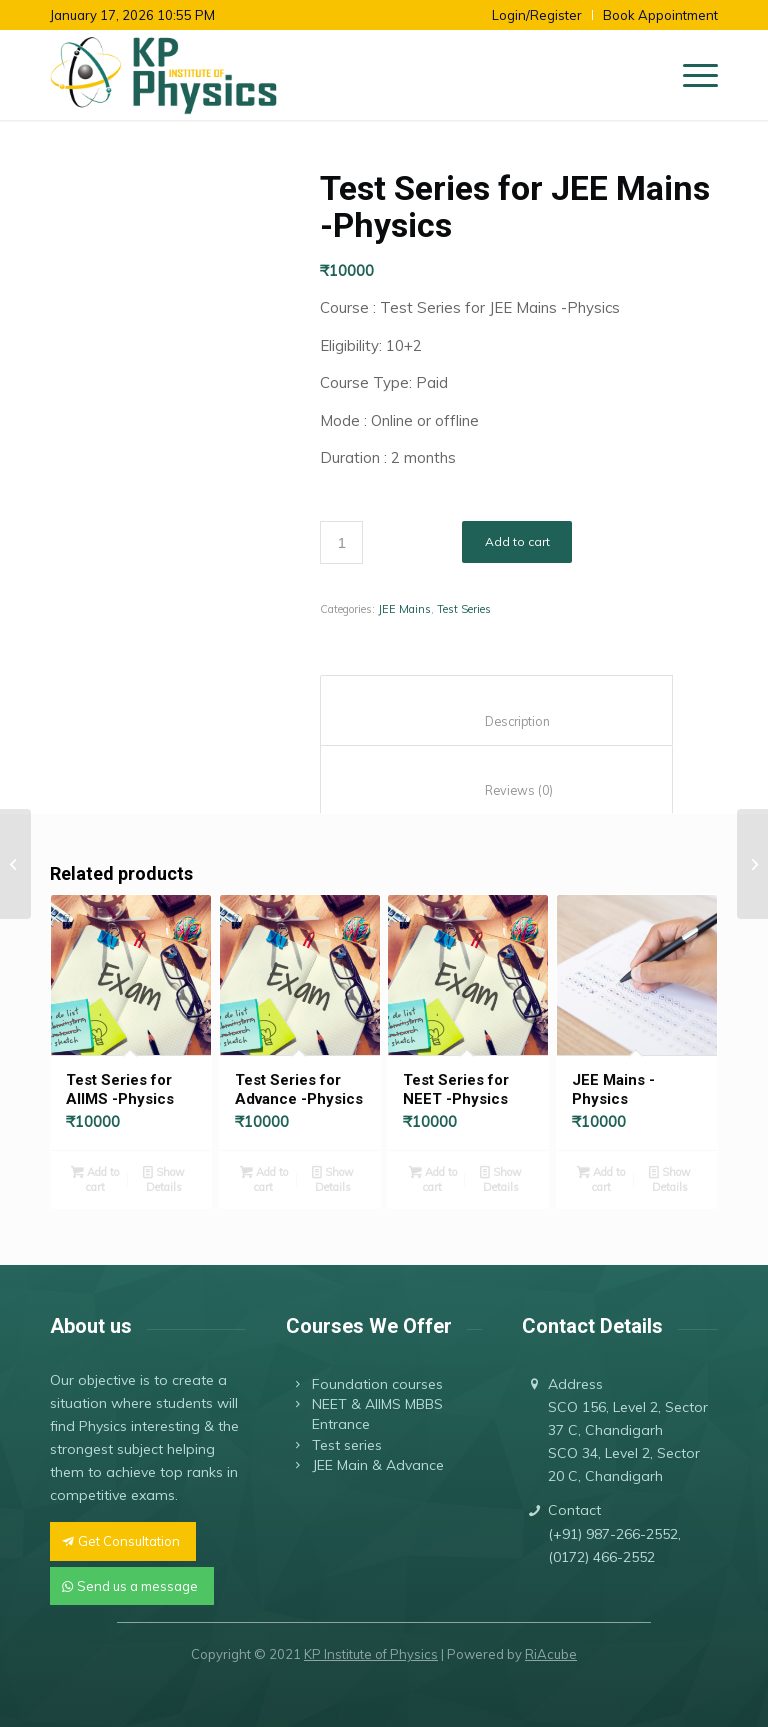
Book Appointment (660, 15)
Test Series (464, 609)
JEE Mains (404, 609)
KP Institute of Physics (371, 1654)
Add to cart (517, 541)
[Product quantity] (341, 542)
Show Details (164, 1178)
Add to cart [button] (95, 1178)
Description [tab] (497, 721)
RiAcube (551, 1654)
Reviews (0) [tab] (497, 790)
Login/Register (537, 15)
